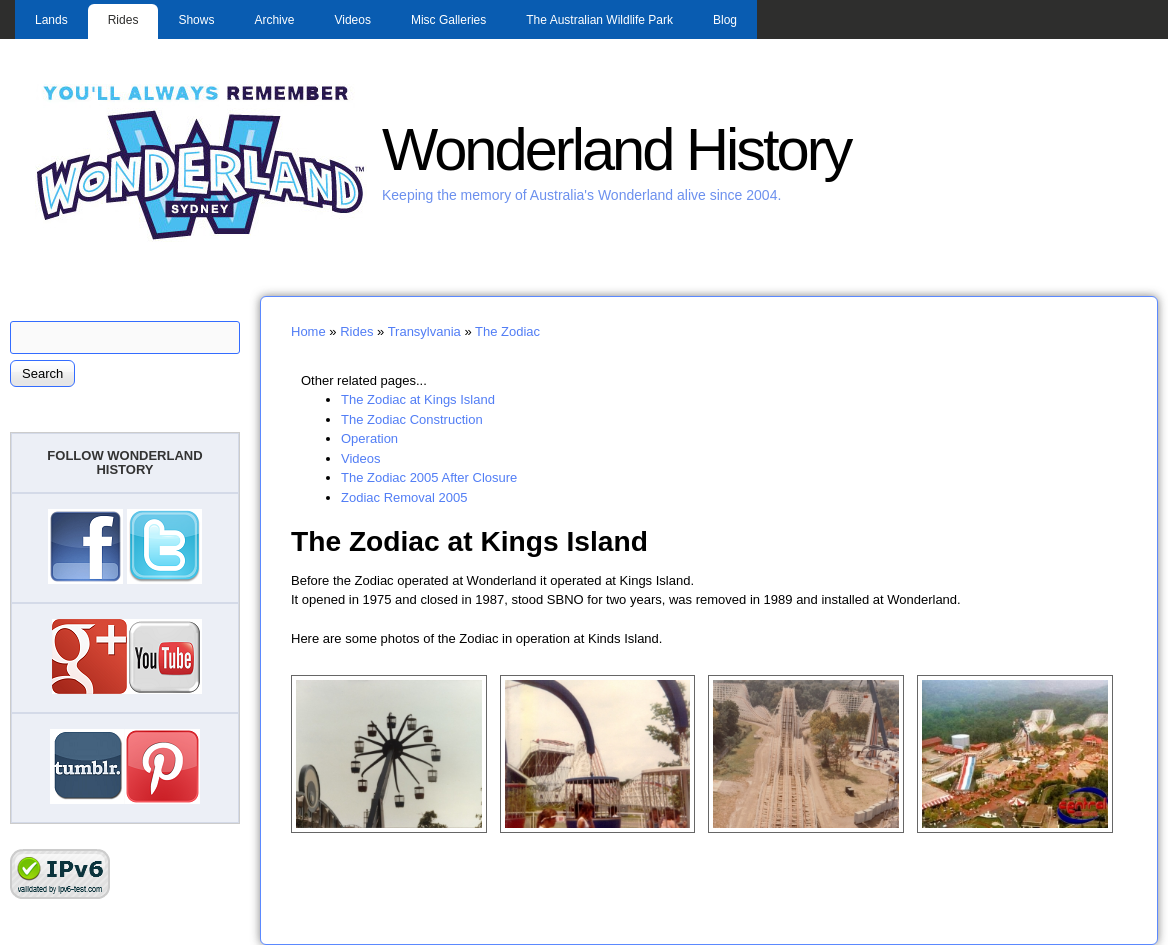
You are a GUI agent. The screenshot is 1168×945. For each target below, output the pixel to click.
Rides (123, 20)
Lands (51, 20)
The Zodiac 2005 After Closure (429, 477)
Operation (369, 438)
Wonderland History (616, 149)
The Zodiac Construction (412, 419)
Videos (352, 20)
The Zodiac (507, 331)
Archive (274, 20)
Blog (725, 20)
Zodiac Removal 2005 (404, 497)
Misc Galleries (448, 20)
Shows (196, 20)
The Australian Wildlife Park (599, 20)
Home (308, 331)
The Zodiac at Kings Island (418, 399)
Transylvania (424, 331)
